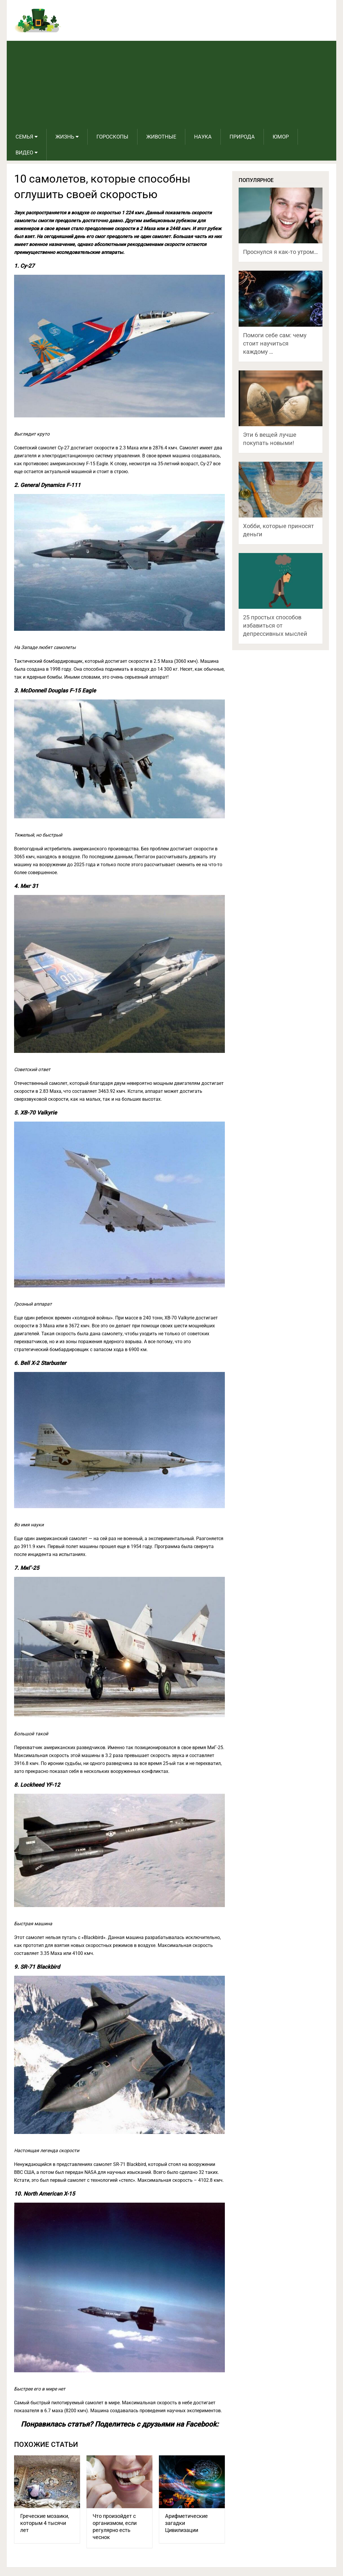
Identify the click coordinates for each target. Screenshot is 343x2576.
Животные (161, 137)
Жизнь (64, 137)
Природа (242, 137)
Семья (24, 137)
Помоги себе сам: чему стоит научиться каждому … (274, 343)
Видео (24, 152)
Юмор (281, 137)
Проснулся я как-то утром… (280, 251)
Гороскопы (112, 137)
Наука (203, 137)
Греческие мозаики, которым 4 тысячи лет (44, 2523)
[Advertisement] (171, 85)
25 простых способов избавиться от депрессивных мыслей (275, 625)
